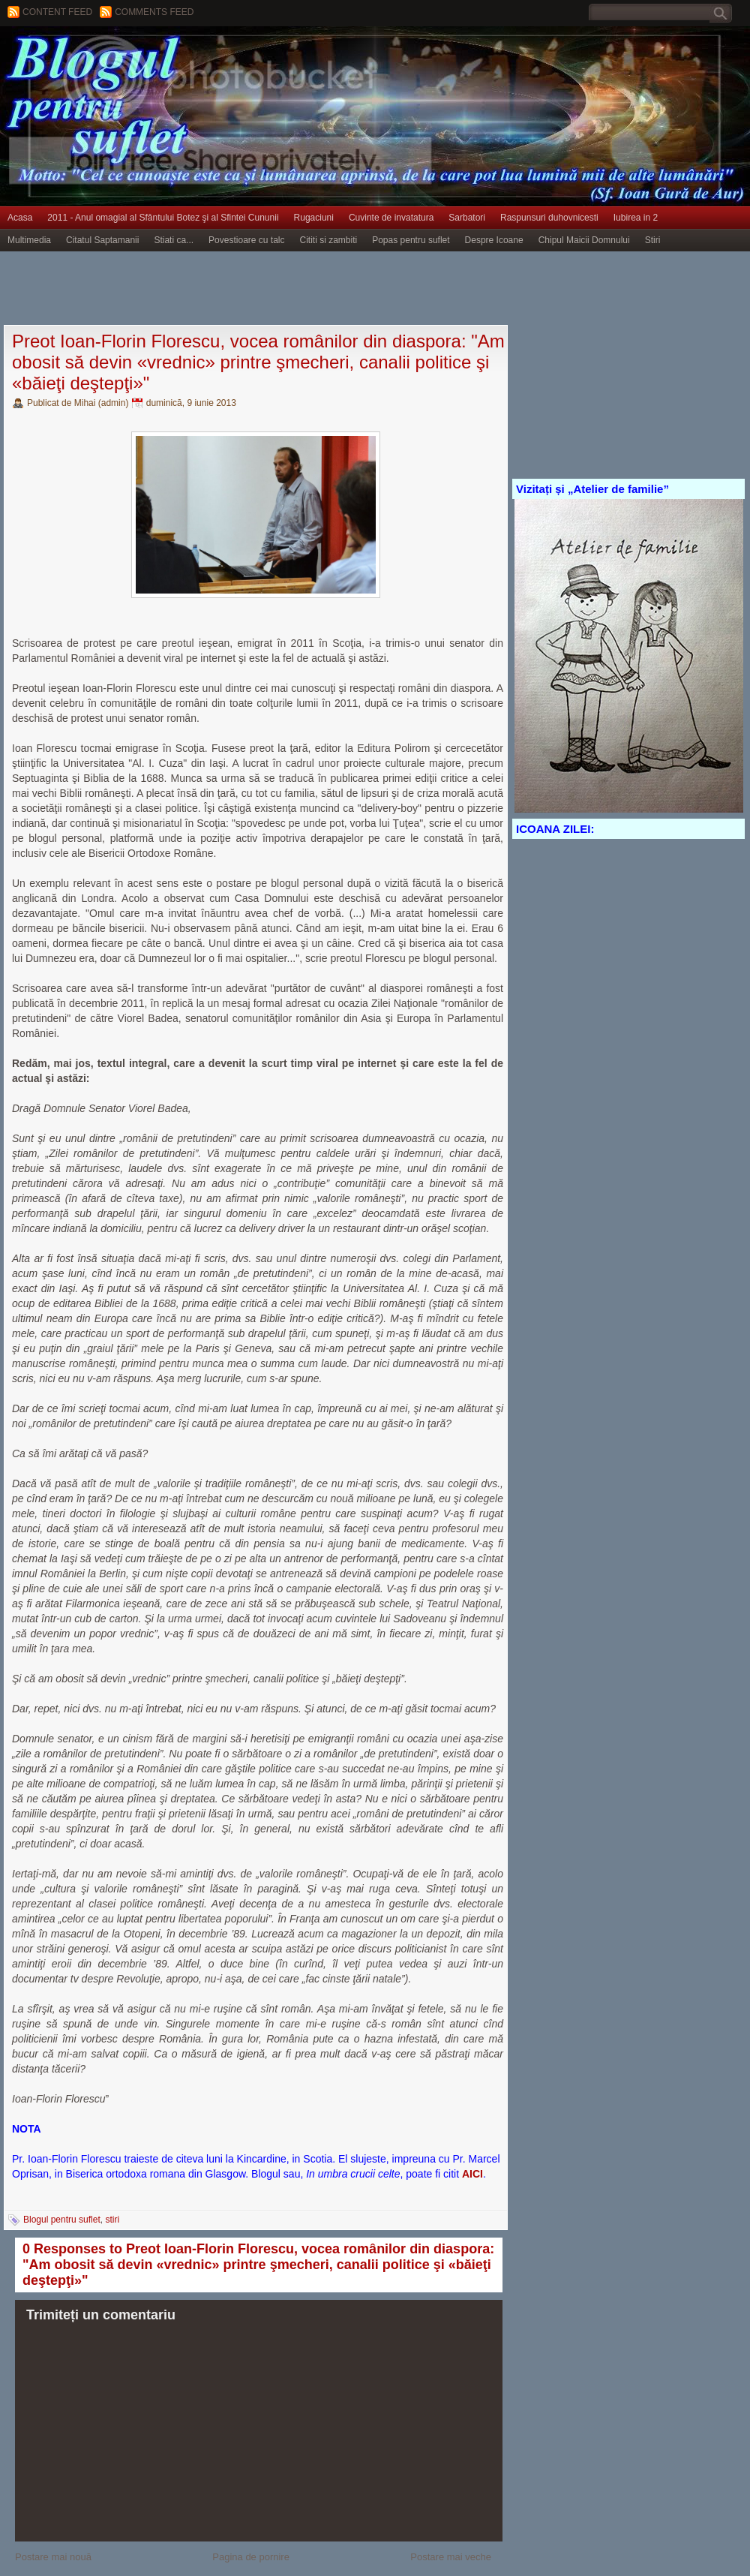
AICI (472, 2174)
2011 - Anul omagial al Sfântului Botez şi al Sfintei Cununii (162, 217)
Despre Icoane (494, 240)
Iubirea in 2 (636, 217)
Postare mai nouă (53, 2556)
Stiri (653, 240)
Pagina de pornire (251, 2556)
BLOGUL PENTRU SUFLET (169, 56)
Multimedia (29, 240)
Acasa (20, 217)
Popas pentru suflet (410, 240)
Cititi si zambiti (329, 240)
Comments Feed (154, 12)
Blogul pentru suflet (61, 2219)
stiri (112, 2219)
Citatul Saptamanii (102, 240)
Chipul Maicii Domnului (584, 240)
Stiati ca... (174, 240)
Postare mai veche (450, 2556)
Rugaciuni (314, 217)
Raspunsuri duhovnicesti (549, 217)
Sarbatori (466, 217)
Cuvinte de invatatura (391, 217)
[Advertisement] (273, 289)
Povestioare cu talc (246, 240)
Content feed (57, 12)
